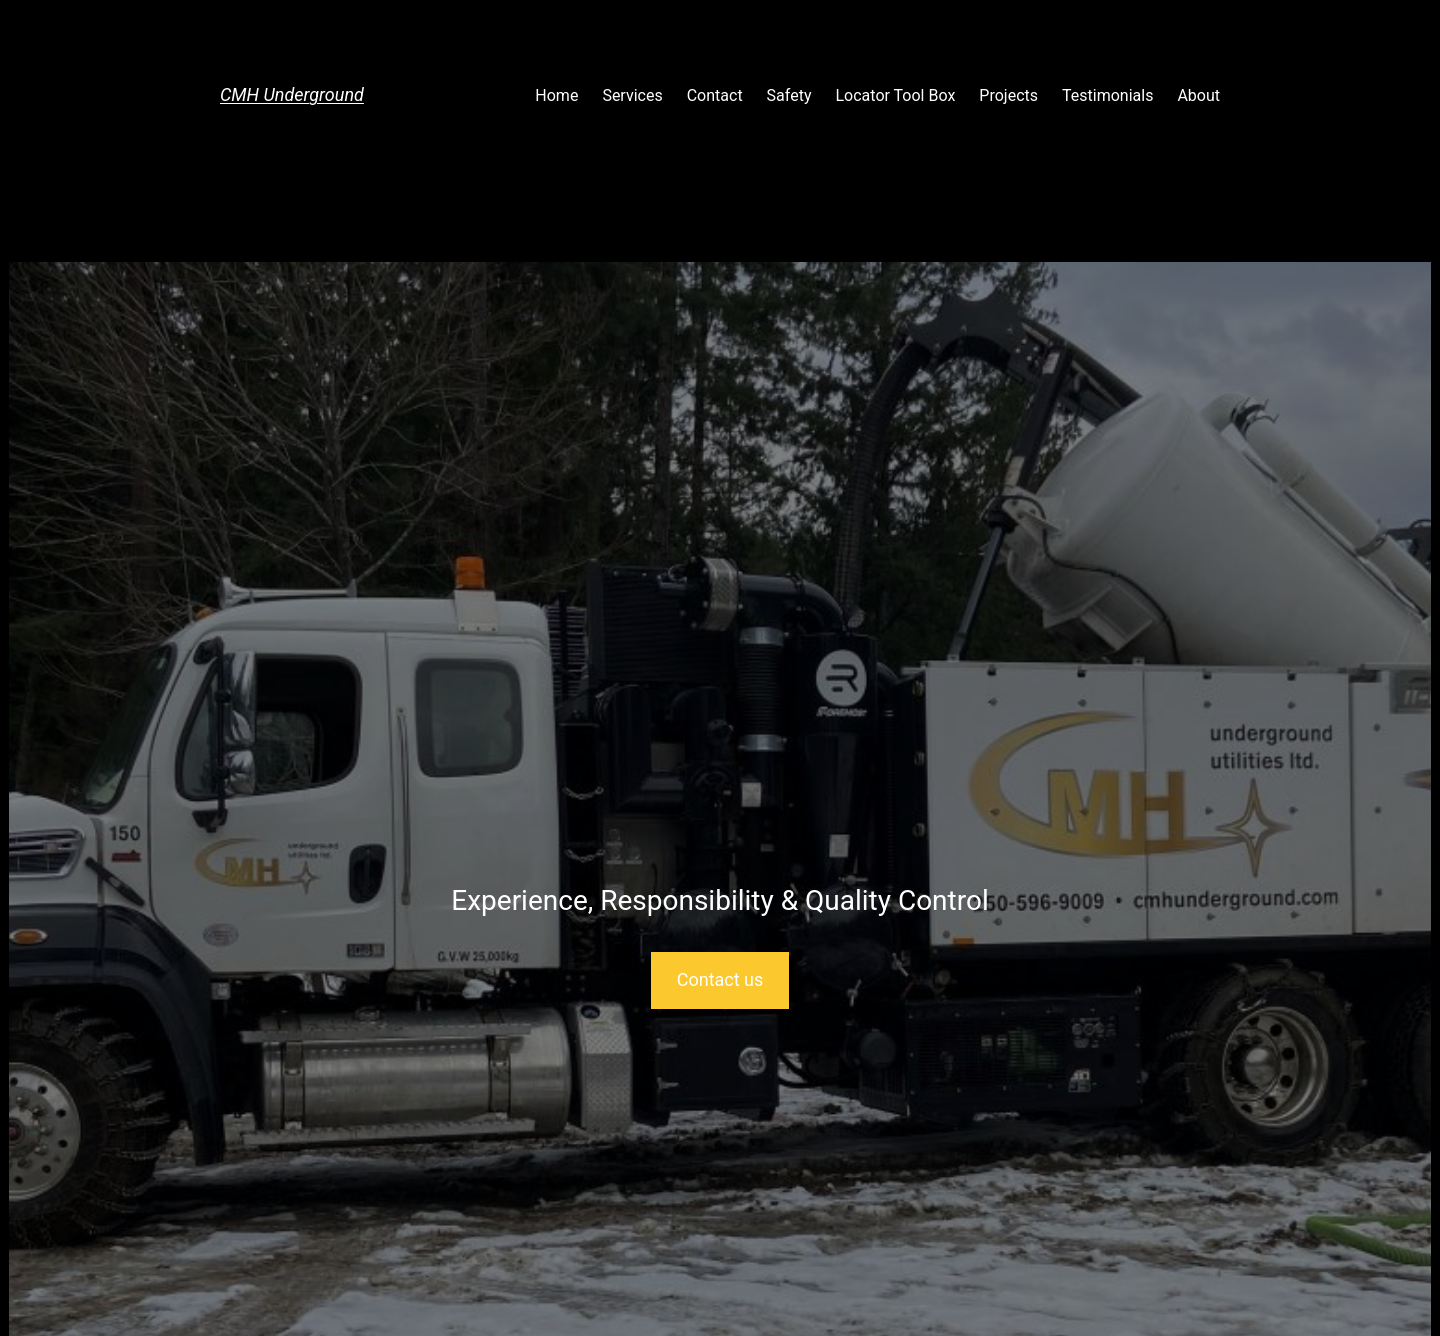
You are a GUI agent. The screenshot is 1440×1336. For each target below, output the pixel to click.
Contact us (720, 979)
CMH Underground (292, 94)
